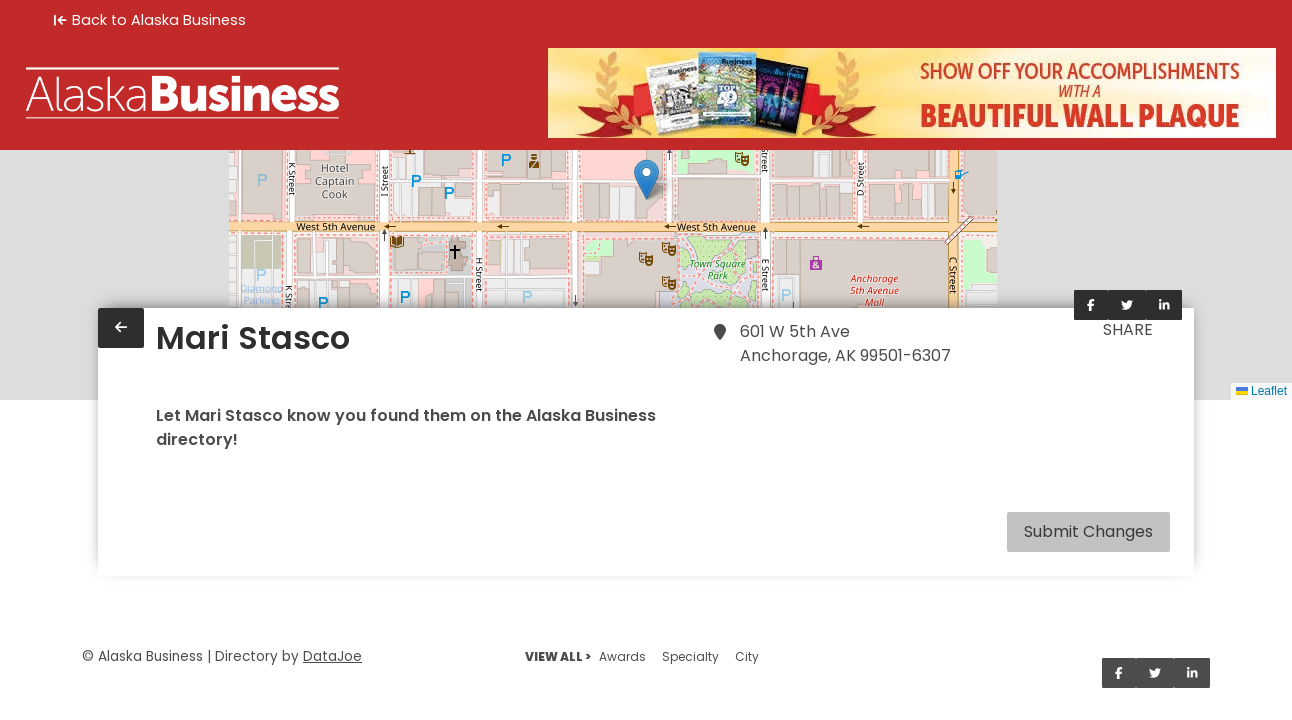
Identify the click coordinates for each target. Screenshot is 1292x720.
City (747, 656)
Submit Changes (1088, 531)
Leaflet (1261, 391)
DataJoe (332, 656)
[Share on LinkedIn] (1164, 305)
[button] (646, 179)
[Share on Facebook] (1091, 305)
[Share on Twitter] (1127, 305)
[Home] (182, 93)
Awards (622, 656)
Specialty (690, 656)
